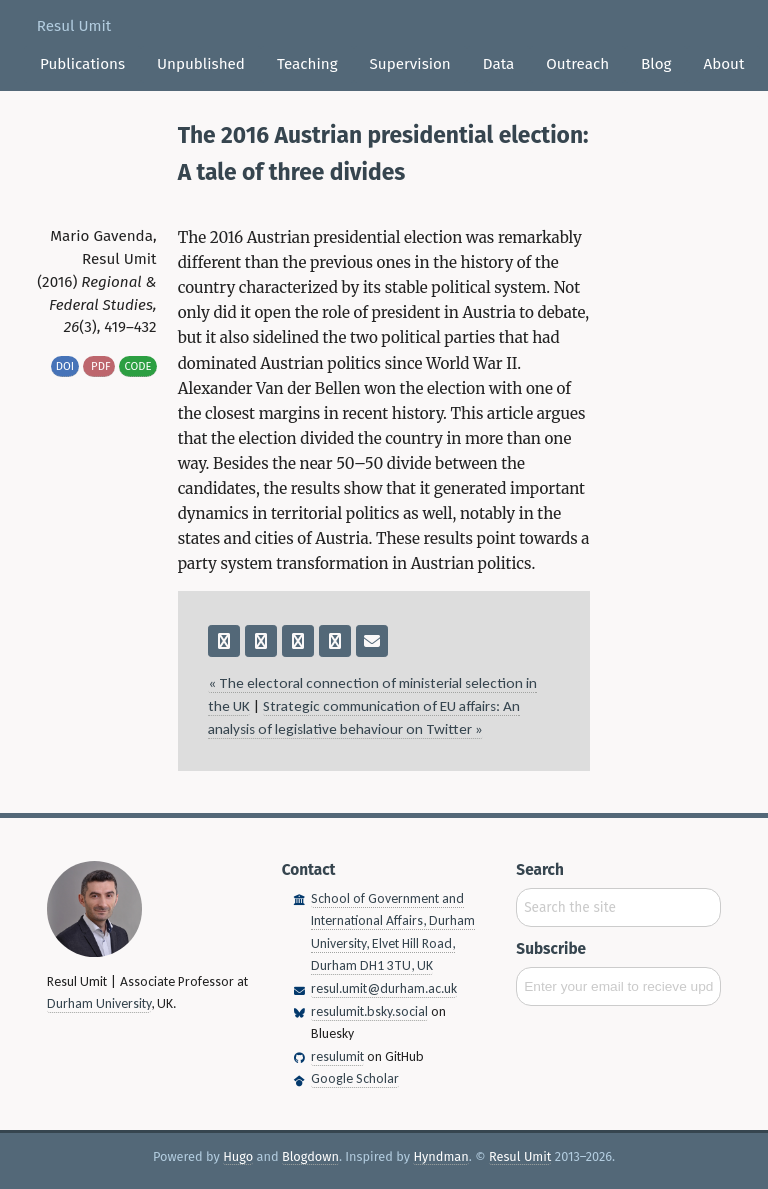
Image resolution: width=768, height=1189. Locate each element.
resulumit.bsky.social (369, 1011)
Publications (82, 64)
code (137, 366)
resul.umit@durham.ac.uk (384, 988)
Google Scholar (355, 1078)
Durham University (99, 1003)
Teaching (307, 64)
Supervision (410, 64)
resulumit (337, 1056)
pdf (99, 366)
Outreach (577, 64)
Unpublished (201, 64)
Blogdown (310, 1156)
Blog (656, 64)
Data (499, 64)
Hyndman (440, 1156)
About (723, 64)
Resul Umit (74, 26)
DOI (65, 366)
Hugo (238, 1156)
